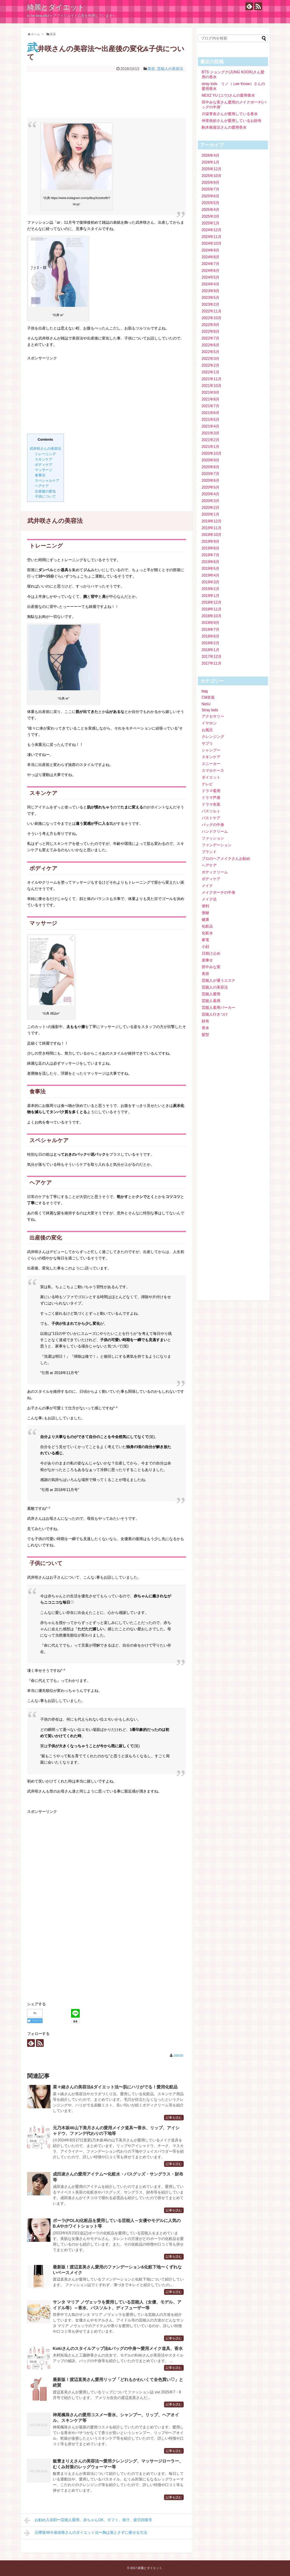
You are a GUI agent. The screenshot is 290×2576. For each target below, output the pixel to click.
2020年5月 (211, 487)
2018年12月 (212, 602)
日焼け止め (211, 953)
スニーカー (211, 764)
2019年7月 (211, 555)
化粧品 (207, 926)
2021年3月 (211, 433)
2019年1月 (211, 596)
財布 (205, 1021)
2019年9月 (211, 541)
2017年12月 (212, 657)
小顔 (205, 947)
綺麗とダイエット (56, 7)
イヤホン (209, 723)
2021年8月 (211, 399)
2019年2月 (211, 589)
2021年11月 (212, 379)
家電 (205, 940)
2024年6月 (211, 271)
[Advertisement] (106, 394)
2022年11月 (212, 311)
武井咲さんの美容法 (45, 448)
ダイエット (211, 777)
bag (205, 691)
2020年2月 (211, 508)
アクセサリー (213, 716)
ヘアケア (42, 486)
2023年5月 (211, 298)
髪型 (205, 1035)
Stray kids (210, 710)
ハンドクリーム (215, 831)
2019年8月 (211, 548)
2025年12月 (212, 169)
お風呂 (207, 730)
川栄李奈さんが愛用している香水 (230, 114)
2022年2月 (211, 365)
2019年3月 (211, 582)
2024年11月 (212, 237)
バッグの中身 (213, 825)
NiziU (206, 704)
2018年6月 (211, 636)
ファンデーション (217, 845)
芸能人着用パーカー (218, 1008)
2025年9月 (211, 182)
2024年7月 (211, 264)
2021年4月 (211, 426)
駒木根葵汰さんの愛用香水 (224, 127)
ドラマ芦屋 (211, 798)
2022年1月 (211, 372)
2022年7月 (211, 338)
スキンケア (43, 459)
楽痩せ (207, 960)
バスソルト (211, 811)
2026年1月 (211, 162)
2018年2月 (211, 643)
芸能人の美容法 (170, 69)
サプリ (207, 743)
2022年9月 (211, 325)
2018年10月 (212, 616)
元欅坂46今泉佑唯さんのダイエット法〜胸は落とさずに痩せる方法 (85, 2533)
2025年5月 (211, 203)
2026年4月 (211, 155)
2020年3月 (211, 501)
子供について (45, 496)
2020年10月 (212, 453)
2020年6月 (211, 480)
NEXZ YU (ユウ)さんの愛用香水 (228, 95)
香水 (205, 1028)
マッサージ (43, 470)
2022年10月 (212, 318)
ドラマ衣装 (211, 804)
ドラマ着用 (211, 791)
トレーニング (45, 454)
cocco (178, 2055)
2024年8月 (211, 257)
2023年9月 (211, 291)
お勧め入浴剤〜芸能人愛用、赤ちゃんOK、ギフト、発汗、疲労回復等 (88, 2520)
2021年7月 (211, 406)
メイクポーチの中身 (218, 892)
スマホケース (213, 770)
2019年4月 (211, 575)
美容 (151, 69)
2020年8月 (211, 467)
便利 (205, 906)
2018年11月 (212, 609)
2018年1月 (211, 650)
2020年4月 (211, 494)
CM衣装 (208, 697)
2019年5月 (211, 568)
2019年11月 (212, 528)
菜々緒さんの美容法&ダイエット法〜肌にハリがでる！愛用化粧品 (115, 2087)
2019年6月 (211, 562)
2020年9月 (211, 460)
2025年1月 (211, 223)
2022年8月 (211, 331)
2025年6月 (211, 196)
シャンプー (211, 750)
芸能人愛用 (211, 994)
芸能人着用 (211, 1001)
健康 (205, 919)
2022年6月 (211, 345)
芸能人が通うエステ (218, 980)
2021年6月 (211, 413)
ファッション (213, 838)
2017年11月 (212, 663)
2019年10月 (212, 535)
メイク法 (209, 899)
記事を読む (174, 2117)
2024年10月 (212, 243)
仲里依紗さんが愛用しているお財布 (231, 121)
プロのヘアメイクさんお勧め (226, 859)
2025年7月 (211, 189)
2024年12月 (212, 230)
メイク (207, 886)
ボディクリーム (215, 872)
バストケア (211, 818)
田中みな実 (211, 967)
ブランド (209, 852)
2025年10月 (212, 176)
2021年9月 (211, 392)
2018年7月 (211, 629)
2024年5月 (211, 277)
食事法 (40, 475)
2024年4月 (211, 284)
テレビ (207, 784)
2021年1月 (211, 447)
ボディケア (43, 465)
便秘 (205, 913)
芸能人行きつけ (215, 1014)
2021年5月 (211, 420)
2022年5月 (211, 352)
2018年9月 (211, 623)
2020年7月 (211, 474)
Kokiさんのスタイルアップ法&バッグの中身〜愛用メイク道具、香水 (118, 2348)
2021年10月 (212, 386)
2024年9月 (211, 250)
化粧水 (207, 933)
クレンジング (213, 737)
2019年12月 (212, 521)
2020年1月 (211, 514)
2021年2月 (211, 440)
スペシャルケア (47, 480)
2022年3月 (211, 359)
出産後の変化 (45, 491)
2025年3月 (211, 216)
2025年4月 (211, 210)
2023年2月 (211, 304)
